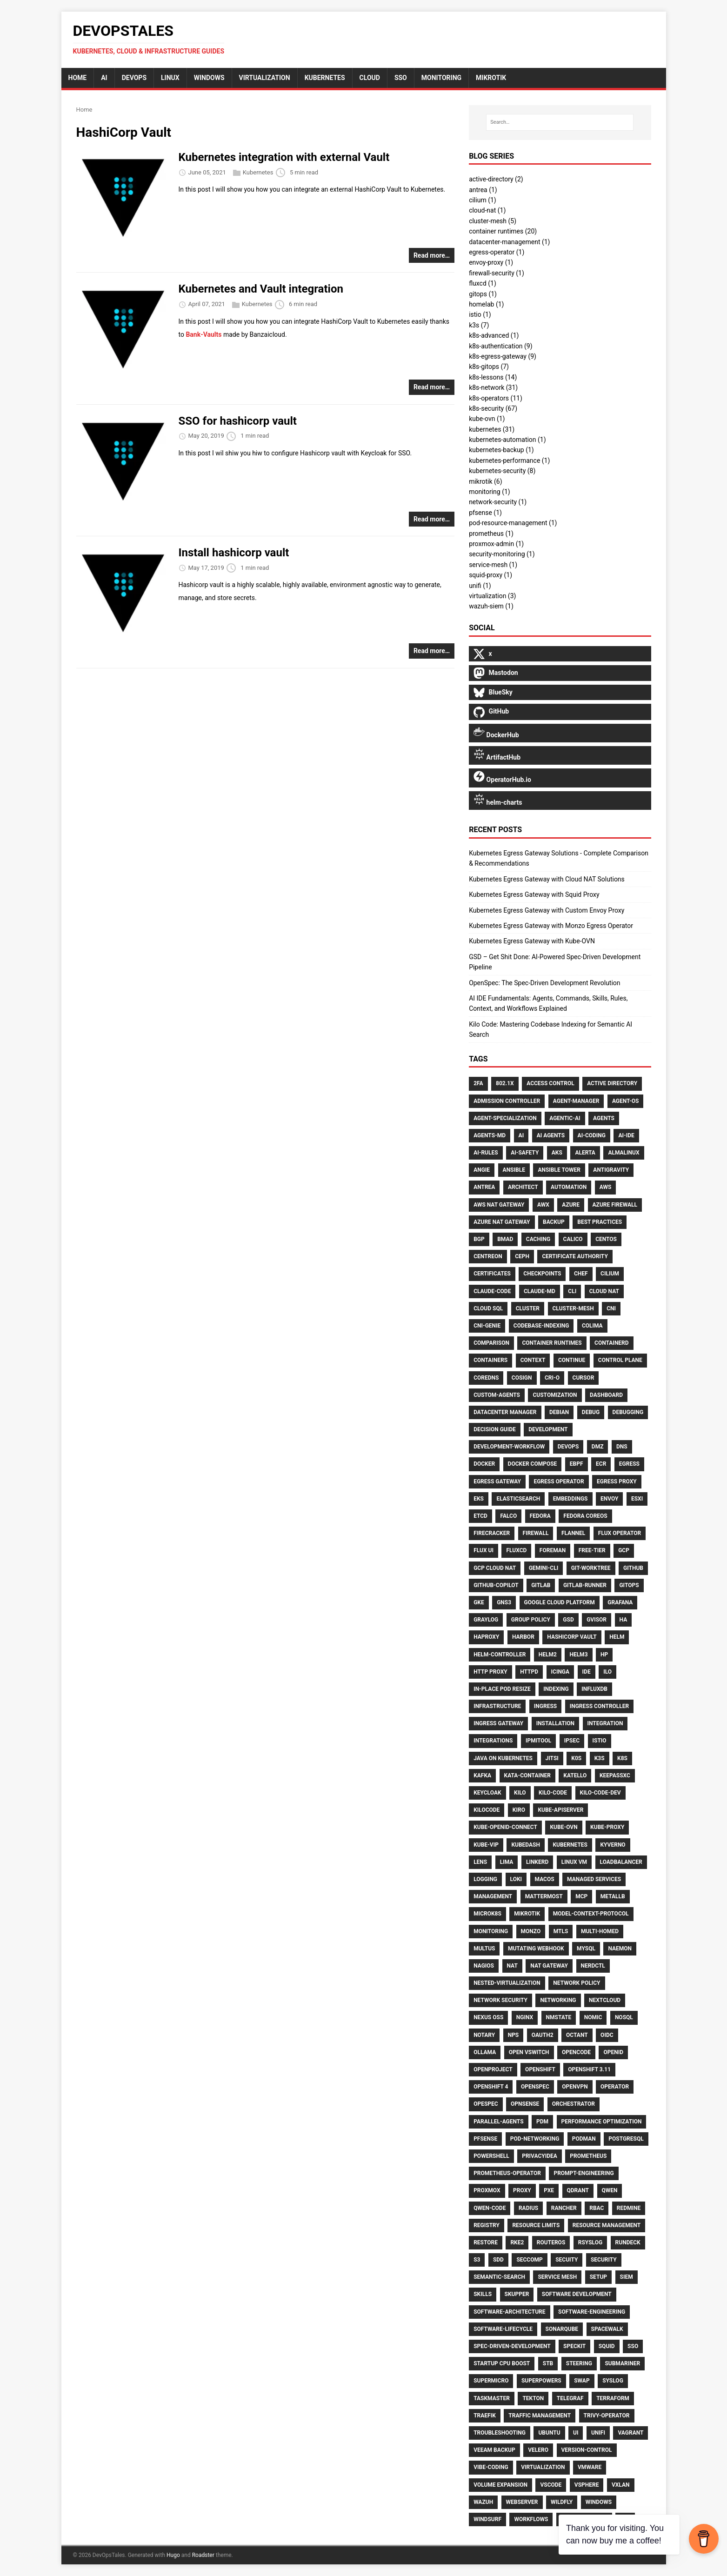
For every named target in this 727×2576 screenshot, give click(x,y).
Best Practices (599, 1222)
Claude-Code (492, 1291)
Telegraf (570, 2398)
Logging (485, 1879)
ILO (607, 1671)
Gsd (568, 1619)
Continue (572, 1360)
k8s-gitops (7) (489, 366)
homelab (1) (486, 304)
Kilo (520, 1792)
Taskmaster (492, 2398)
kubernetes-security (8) (502, 470)
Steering (579, 2363)
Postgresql (625, 2139)
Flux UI (484, 1550)
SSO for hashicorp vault (238, 420)
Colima (592, 1325)
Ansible (514, 1170)
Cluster (528, 1308)
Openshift (540, 2069)
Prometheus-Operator (507, 2173)
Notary (484, 2035)
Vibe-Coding (491, 2467)
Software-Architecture (509, 2312)
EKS (479, 1498)
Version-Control (586, 2450)
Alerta (585, 1152)
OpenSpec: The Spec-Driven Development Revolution (544, 983)
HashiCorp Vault (571, 1637)
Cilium (609, 1273)
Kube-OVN (563, 1827)
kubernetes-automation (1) (507, 439)
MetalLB (612, 1896)
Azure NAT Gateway (502, 1222)
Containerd (611, 1343)
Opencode (576, 2052)
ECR (601, 1464)
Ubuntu (549, 2432)
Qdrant (578, 2190)
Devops (568, 1446)
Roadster (203, 2555)
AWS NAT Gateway (499, 1204)
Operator (614, 2086)
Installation (555, 1723)
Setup (598, 2277)
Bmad (505, 1239)
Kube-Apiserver (560, 1810)
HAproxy (486, 1637)
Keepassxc (615, 1775)
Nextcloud (604, 2000)
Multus (484, 1948)
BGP (479, 1239)
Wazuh (483, 2502)
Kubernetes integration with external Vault (284, 157)
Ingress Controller (599, 1706)
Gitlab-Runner (585, 1585)
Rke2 (517, 2242)
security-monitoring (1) (502, 554)
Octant (577, 2035)
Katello (575, 1775)
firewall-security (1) (496, 273)
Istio (600, 1740)
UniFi (598, 2432)
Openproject (493, 2069)
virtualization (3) (492, 596)
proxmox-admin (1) (496, 543)
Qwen (610, 2190)
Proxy (522, 2190)
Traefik (485, 2415)
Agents (603, 1118)
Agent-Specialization (505, 1118)
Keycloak (487, 1792)
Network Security (500, 2000)
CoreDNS (486, 1378)
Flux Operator (619, 1533)
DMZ (598, 1446)
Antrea (484, 1187)
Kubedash (525, 1845)
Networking (558, 2000)
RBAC (596, 2208)
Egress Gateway (497, 1481)
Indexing (555, 1689)
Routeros (551, 2242)
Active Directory (612, 1083)
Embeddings (570, 1498)
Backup (554, 1222)
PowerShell (491, 2156)
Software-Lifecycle (503, 2329)
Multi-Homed (600, 1931)
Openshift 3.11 (589, 2069)
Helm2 (548, 1654)
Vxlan (621, 2485)
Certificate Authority (574, 1256)
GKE (479, 1602)
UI (575, 2432)
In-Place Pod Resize (502, 1689)
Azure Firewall (615, 1204)
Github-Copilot (496, 1585)
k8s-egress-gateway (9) (502, 356)
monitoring (441, 77)
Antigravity (611, 1170)
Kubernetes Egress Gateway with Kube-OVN (532, 941)
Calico (573, 1239)
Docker (484, 1464)
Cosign (522, 1378)
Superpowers (541, 2380)
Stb (548, 2363)
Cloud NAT (604, 1291)
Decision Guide (495, 1429)
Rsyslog (590, 2242)
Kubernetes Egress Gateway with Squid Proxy (534, 894)
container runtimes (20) (503, 231)
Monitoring (491, 1931)
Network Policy (576, 1983)
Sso (632, 2346)
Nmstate (559, 2017)
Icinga (560, 1671)
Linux (170, 77)
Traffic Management (539, 2415)
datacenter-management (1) (509, 242)
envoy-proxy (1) (491, 262)
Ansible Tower (559, 1170)
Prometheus (588, 2156)
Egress (629, 1464)
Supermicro (491, 2380)
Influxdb (594, 1689)
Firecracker (492, 1533)
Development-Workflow (509, 1446)
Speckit (574, 2346)
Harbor (523, 1637)
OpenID (613, 2052)
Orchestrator (573, 2104)
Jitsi (552, 1758)
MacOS (544, 1879)
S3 (477, 2259)
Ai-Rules (486, 1152)
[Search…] (560, 122)
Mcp (581, 1896)
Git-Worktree (591, 1568)
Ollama (485, 2052)
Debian (559, 1412)
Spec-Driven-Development (512, 2346)
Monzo (531, 1931)
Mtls (561, 1931)
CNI (611, 1308)
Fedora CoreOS (585, 1516)
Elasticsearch (518, 1498)
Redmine (628, 2208)
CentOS (606, 1239)
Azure (571, 1204)
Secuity (566, 2259)
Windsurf (487, 2519)
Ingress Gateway (498, 1723)
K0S (576, 1758)
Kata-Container (527, 1775)
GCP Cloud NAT (495, 1568)
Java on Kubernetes (503, 1758)
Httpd (529, 1671)
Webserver (522, 2502)
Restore (486, 2242)
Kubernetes (325, 77)
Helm (616, 1637)
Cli (572, 1291)
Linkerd (537, 1862)
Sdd (498, 2259)
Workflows (531, 2519)
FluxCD (516, 1550)
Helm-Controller (500, 1654)
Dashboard (606, 1395)
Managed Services (594, 1879)
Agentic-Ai (564, 1118)
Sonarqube (562, 2329)
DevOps (134, 77)
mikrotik (491, 77)
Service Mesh (557, 2277)
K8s (622, 1758)
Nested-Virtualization (507, 1983)
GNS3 (504, 1602)
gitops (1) (483, 294)
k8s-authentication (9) (500, 346)
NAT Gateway (549, 1965)
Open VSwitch (529, 2052)
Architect (523, 1187)
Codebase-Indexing (541, 1325)
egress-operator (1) (496, 252)
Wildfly (562, 2502)
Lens (480, 1862)
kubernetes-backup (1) (501, 450)
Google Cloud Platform (559, 1602)
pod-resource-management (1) (513, 523)
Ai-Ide (626, 1135)
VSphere (586, 2485)
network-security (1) (498, 502)
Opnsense (525, 2104)
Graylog (486, 1619)
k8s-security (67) (493, 408)
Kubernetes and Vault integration (261, 288)
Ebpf (576, 1464)
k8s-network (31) (493, 387)
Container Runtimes (551, 1343)
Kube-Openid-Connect (505, 1827)
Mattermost (544, 1896)
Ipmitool (538, 1740)
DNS (621, 1446)
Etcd (480, 1516)
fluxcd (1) (482, 283)
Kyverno (612, 1845)
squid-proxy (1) (490, 575)
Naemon (620, 1948)
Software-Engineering (591, 2312)
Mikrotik (527, 1913)
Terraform (612, 2398)
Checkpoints (542, 1273)
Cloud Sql (488, 1308)
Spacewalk (607, 2329)
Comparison (491, 1343)
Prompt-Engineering (584, 2173)
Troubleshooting (500, 2432)
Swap (581, 2380)
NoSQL (624, 2017)
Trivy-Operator (607, 2415)
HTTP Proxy (490, 1671)
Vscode (550, 2485)
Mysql (586, 1948)
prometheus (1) (491, 533)
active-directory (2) (496, 179)
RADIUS (528, 2208)
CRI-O (552, 1378)
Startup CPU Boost (502, 2363)
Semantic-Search (499, 2277)
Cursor (583, 1378)
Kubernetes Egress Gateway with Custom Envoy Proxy (546, 910)
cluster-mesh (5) (492, 221)
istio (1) (480, 314)
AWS (606, 1187)
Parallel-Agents (498, 2121)
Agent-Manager (576, 1101)
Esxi (637, 1498)
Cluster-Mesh (573, 1308)
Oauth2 (543, 2035)
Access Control (550, 1083)
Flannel (573, 1533)
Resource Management (606, 2225)
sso (400, 77)
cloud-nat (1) (487, 210)
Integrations (493, 1740)
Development (547, 1429)
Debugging (628, 1412)
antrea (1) (483, 190)
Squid (607, 2346)
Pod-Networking (535, 2139)
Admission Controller (507, 1101)
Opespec (486, 2104)
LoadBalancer (621, 1862)
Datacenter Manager (505, 1412)
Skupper (517, 2294)
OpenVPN (574, 2086)
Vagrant (630, 2432)
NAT (512, 1965)
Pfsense (485, 2139)
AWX (543, 1204)
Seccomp (529, 2259)
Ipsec (572, 1740)
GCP (623, 1550)
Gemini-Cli (544, 1568)
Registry (487, 2225)
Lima (507, 1862)
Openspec (535, 2086)
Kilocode (487, 1810)
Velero (538, 2450)
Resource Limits (536, 2225)
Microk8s (487, 1913)
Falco (508, 1516)
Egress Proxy (617, 1481)
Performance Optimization (601, 2121)
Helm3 (578, 1654)
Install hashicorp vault (234, 552)
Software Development (577, 2294)
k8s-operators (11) (495, 398)
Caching (538, 1239)
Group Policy (530, 1619)
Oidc (606, 2035)
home (77, 77)
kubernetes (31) (491, 429)
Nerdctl (593, 1965)
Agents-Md (490, 1135)
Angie (482, 1170)
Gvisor (597, 1619)
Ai (521, 1135)
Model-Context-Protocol (591, 1913)
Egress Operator (559, 1481)
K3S (599, 1758)
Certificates (492, 1273)
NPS (513, 2035)
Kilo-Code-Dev (600, 1792)
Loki (516, 1879)
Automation (569, 1187)
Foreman (553, 1550)
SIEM (626, 2277)
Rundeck (627, 2242)
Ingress (545, 1706)
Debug (591, 1412)
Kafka (482, 1775)
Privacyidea (539, 2156)
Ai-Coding (592, 1135)
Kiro (519, 1810)
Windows (209, 77)
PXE (549, 2190)
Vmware (589, 2467)
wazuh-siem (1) (491, 606)
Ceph (522, 1256)
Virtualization (264, 77)
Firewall (536, 1533)
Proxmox (487, 2190)
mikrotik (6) (485, 481)
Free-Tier (592, 1550)
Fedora (540, 1516)
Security (604, 2259)
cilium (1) (482, 200)
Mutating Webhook (536, 1948)
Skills (483, 2294)
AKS (557, 1152)
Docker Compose (532, 1464)
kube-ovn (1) (487, 418)
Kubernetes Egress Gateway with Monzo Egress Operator (551, 925)
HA (623, 1619)
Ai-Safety (525, 1152)
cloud (370, 77)
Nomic (593, 2017)
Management (493, 1896)
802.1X (505, 1083)
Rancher (564, 2208)
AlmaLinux (623, 1152)
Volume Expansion (500, 2485)
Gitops (629, 1585)
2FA (478, 1083)
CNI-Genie (487, 1325)
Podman (584, 2139)
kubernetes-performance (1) (509, 460)
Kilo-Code (553, 1792)
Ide (586, 1671)
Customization (555, 1395)
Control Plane (620, 1360)
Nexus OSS (488, 2017)
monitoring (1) (489, 491)
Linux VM (574, 1862)
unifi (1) (480, 585)
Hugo (173, 2555)
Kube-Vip (486, 1845)
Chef (581, 1273)
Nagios (484, 1965)
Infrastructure (497, 1706)
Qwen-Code (490, 2208)
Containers (490, 1360)
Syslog (612, 2380)
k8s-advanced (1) (494, 335)
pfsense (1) (485, 512)
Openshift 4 (491, 2086)
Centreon (488, 1256)
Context (533, 1360)
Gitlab (540, 1585)
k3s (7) (479, 325)
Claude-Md (539, 1291)
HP (604, 1654)
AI (104, 77)
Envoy (609, 1498)
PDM (542, 2121)
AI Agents (551, 1135)
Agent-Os (625, 1101)
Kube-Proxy (607, 1827)
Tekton (533, 2398)
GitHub (633, 1568)
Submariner (622, 2363)
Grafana (620, 1602)
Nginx (524, 2017)
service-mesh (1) (493, 564)
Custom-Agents (497, 1395)
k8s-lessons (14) (493, 377)
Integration (605, 1723)
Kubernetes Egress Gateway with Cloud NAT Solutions (547, 879)
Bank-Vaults (203, 334)
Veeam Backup (494, 2450)
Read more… (432, 255)
